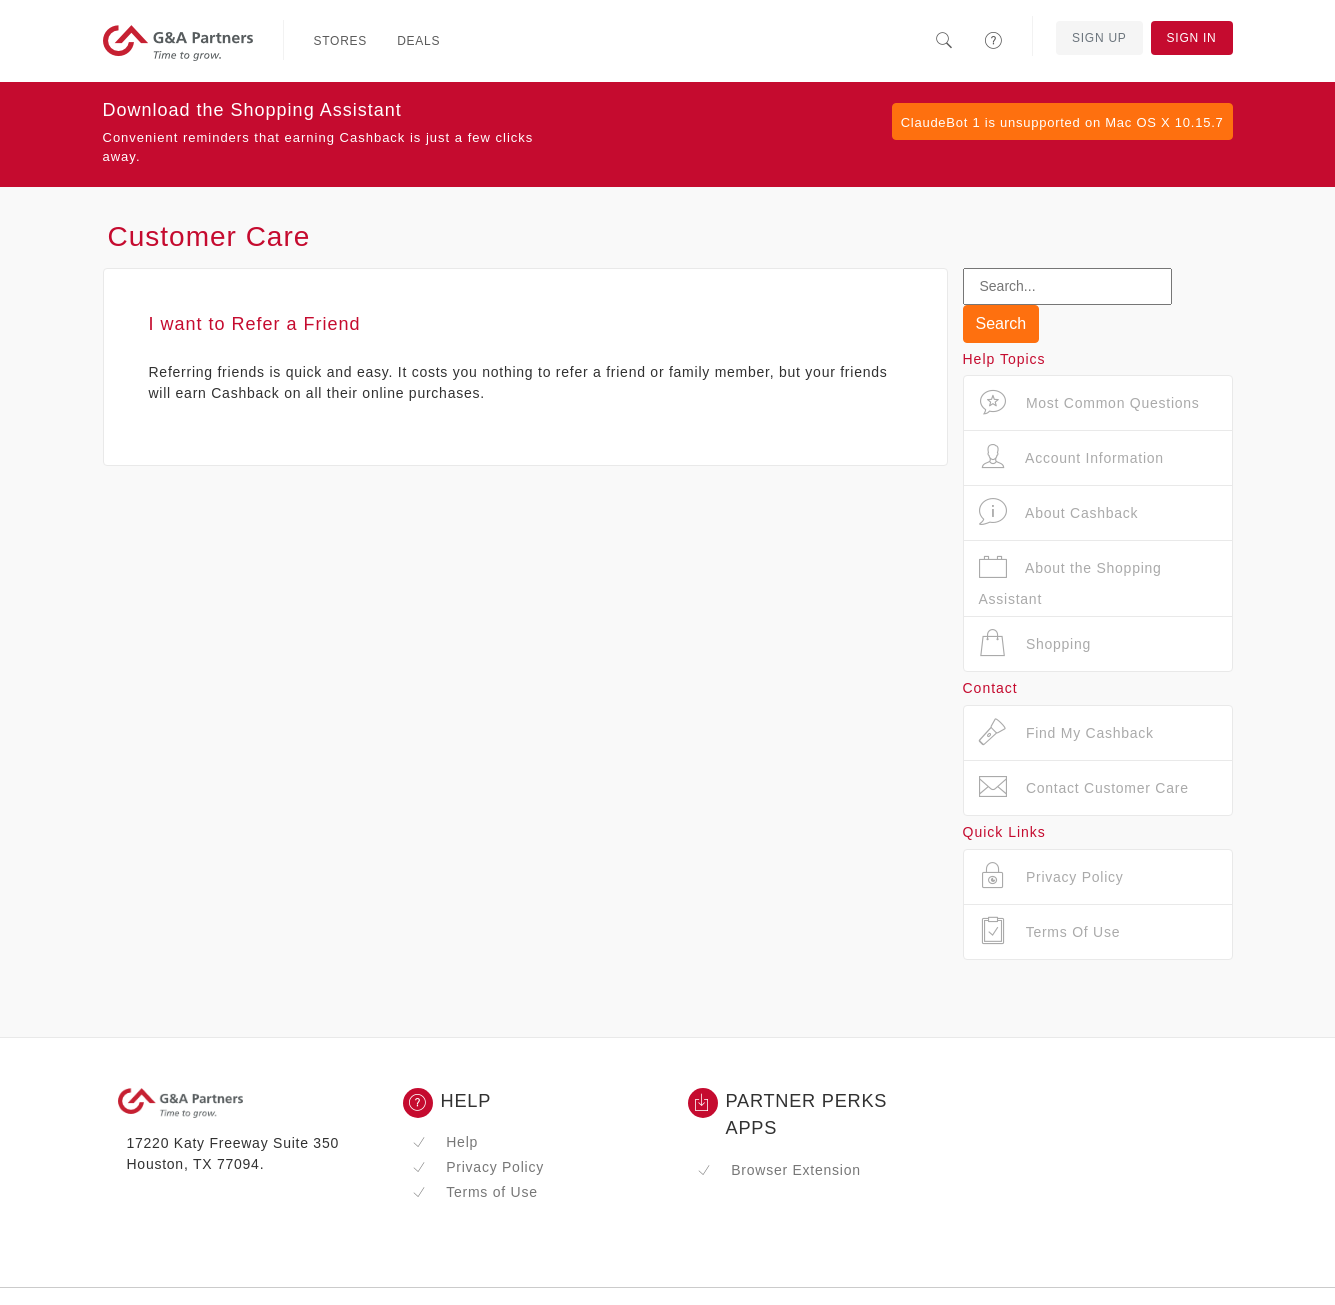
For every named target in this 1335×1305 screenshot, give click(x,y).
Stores (341, 41)
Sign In (1192, 38)
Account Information (1071, 457)
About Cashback (1059, 512)
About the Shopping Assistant (1070, 579)
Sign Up (1099, 38)
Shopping (1035, 643)
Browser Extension (779, 1170)
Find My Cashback (1066, 732)
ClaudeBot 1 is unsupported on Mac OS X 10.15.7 (1062, 122)
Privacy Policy (478, 1167)
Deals (418, 41)
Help (445, 1142)
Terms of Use (475, 1192)
